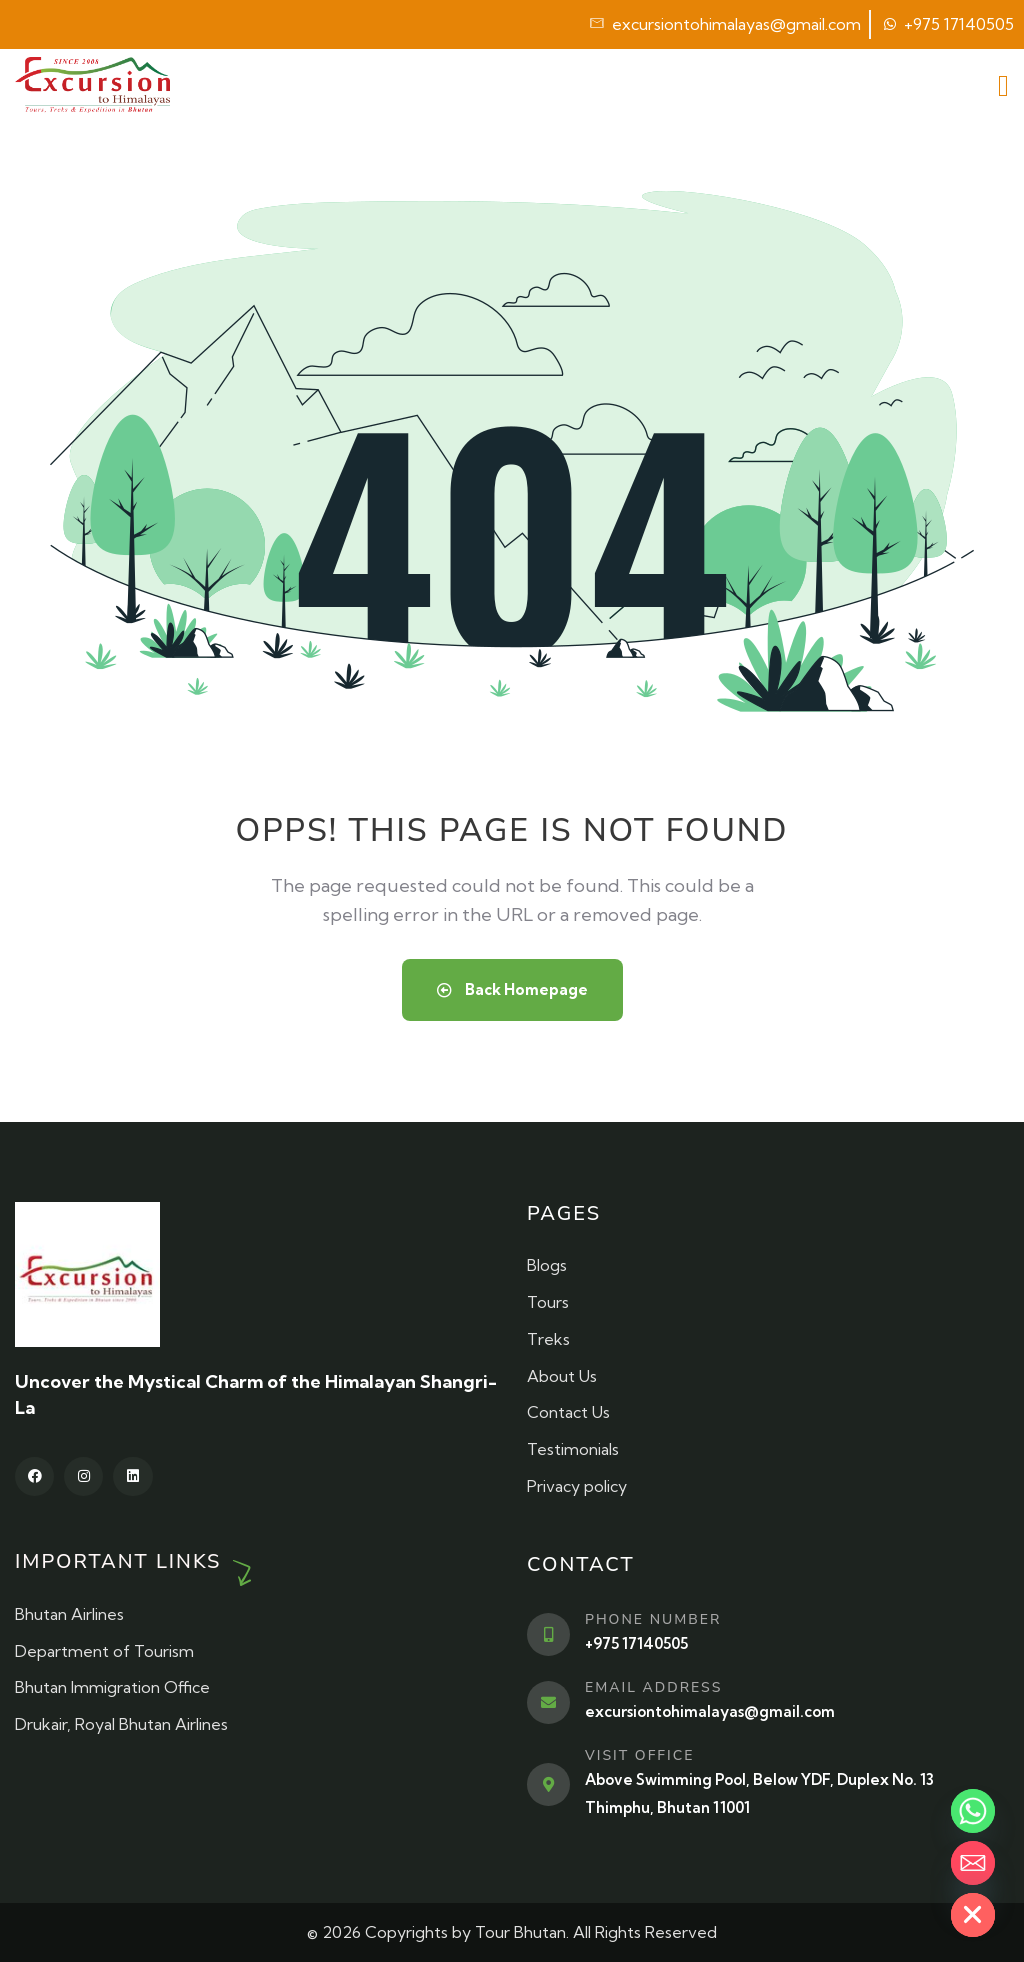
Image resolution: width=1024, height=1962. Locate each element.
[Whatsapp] (973, 1811)
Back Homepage (512, 989)
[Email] (973, 1863)
